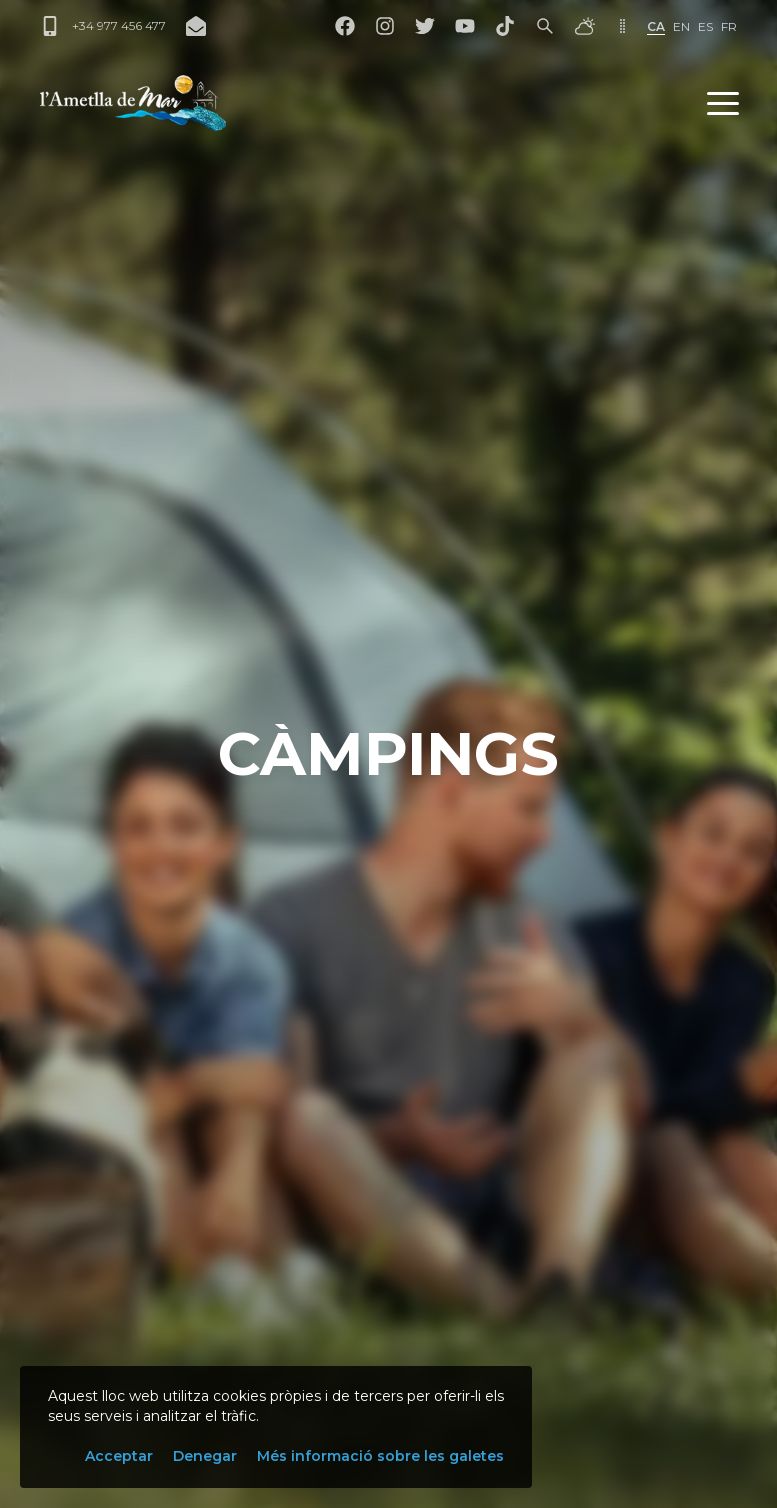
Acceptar (119, 1456)
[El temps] (585, 26)
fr (729, 26)
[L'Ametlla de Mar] (133, 103)
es (705, 26)
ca (656, 26)
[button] (723, 103)
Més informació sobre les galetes (380, 1456)
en (681, 26)
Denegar (205, 1456)
